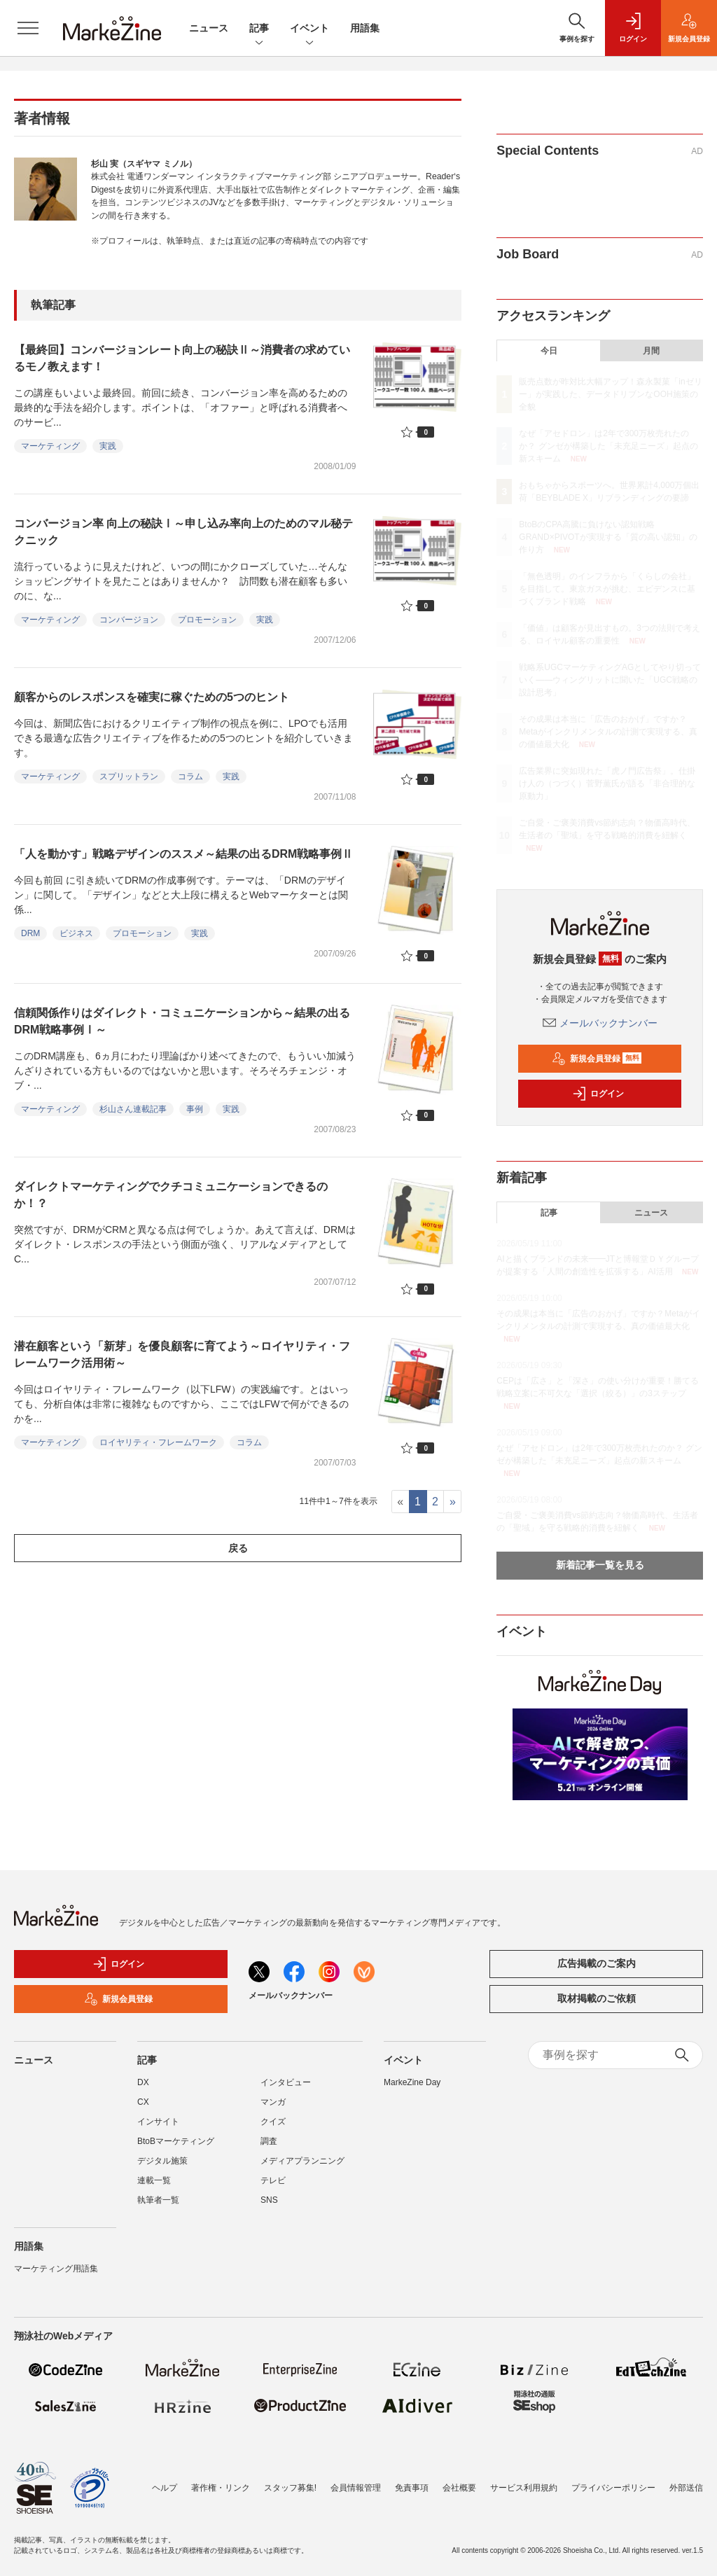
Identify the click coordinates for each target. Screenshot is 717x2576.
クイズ (273, 2121)
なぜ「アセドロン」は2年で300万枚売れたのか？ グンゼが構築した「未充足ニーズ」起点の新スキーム (608, 446)
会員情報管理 (355, 2488)
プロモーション (207, 620)
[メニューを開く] (28, 28)
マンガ (273, 2102)
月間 (651, 351)
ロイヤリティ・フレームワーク (158, 1442)
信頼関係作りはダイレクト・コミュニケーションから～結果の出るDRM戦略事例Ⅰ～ (182, 1021)
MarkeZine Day (412, 2082)
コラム (190, 776)
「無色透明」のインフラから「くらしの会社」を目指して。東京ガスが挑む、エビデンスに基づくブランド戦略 (607, 588)
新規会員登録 (597, 1059)
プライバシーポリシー (613, 2488)
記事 (259, 29)
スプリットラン (128, 776)
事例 (194, 1109)
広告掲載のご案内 (596, 1963)
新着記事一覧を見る (600, 1565)
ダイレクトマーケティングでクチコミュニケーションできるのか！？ (171, 1195)
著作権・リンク (220, 2488)
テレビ (273, 2180)
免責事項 (412, 2488)
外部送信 (686, 2488)
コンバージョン (128, 620)
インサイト (158, 2121)
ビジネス (76, 933)
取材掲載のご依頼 (596, 1998)
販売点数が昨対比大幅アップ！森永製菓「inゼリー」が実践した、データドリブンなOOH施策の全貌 (610, 394)
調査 (268, 2141)
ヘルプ (164, 2488)
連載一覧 (154, 2180)
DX (143, 2082)
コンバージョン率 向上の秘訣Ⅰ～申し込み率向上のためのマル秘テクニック (183, 531)
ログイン (598, 1094)
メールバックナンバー (600, 1023)
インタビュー (285, 2082)
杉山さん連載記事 (133, 1109)
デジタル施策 (162, 2161)
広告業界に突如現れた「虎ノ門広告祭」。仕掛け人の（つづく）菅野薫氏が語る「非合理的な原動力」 (607, 783)
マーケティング (50, 446)
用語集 (365, 28)
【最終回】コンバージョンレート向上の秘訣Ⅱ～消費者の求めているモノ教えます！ (182, 358)
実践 (107, 446)
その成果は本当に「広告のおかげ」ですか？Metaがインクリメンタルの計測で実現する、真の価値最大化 (608, 731)
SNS (269, 2200)
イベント (309, 29)
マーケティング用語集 (56, 2269)
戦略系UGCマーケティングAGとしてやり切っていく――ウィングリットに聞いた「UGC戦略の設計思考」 (610, 679)
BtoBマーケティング (175, 2141)
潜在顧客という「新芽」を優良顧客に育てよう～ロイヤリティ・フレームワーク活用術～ (182, 1354)
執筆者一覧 (158, 2200)
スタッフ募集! (290, 2488)
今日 (549, 351)
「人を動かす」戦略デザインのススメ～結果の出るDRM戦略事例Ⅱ (183, 854)
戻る (238, 1548)
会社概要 (459, 2488)
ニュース (208, 28)
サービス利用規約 (523, 2488)
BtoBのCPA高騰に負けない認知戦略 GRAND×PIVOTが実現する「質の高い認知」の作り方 (608, 537)
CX (143, 2102)
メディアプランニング (302, 2161)
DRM (30, 933)
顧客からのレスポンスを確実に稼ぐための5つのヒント (151, 697)
